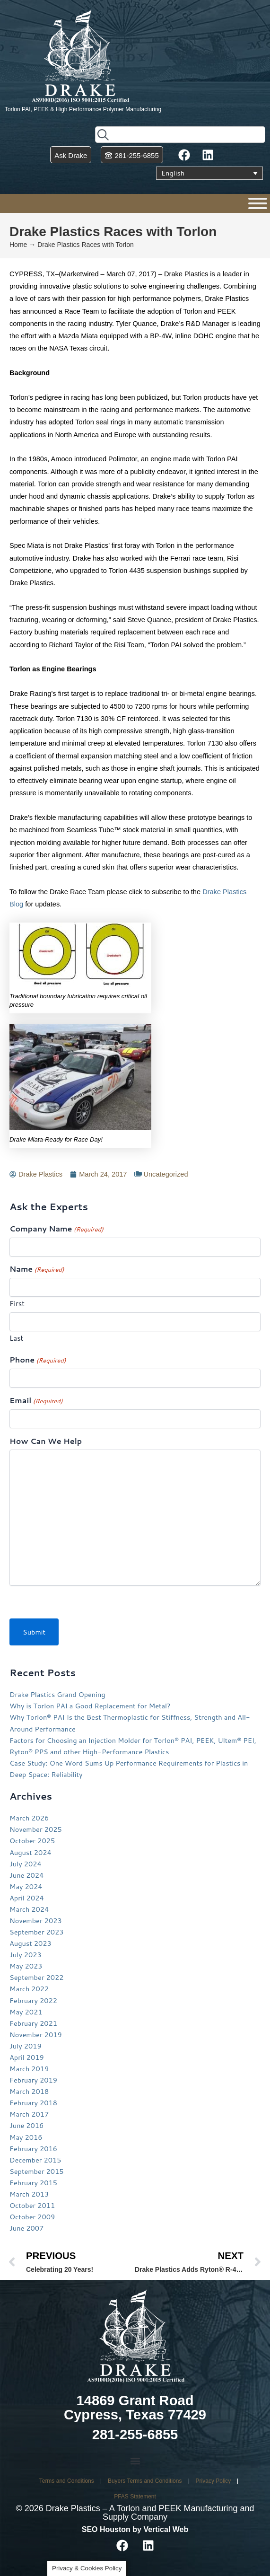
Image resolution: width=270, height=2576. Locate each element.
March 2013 (29, 2194)
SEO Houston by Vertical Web (135, 2529)
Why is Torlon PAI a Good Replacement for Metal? (90, 1706)
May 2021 (26, 2012)
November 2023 (35, 1920)
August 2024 (30, 1852)
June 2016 (26, 2125)
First (17, 1304)
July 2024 (25, 1864)
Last (16, 1338)
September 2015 (36, 2171)
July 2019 (25, 2046)
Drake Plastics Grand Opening (57, 1694)
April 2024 (26, 1898)
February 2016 (33, 2149)
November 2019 (35, 2035)
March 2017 (29, 2114)
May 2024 (26, 1886)
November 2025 (35, 1829)
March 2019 (29, 2069)
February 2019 (33, 2080)
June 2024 (26, 1875)
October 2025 (32, 1841)
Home (18, 244)
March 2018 (29, 2091)
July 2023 (25, 1955)
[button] (135, 2461)
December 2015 (35, 2160)
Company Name (56, 1229)
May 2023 (26, 1966)
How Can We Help (45, 1441)
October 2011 (32, 2205)
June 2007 (26, 2228)
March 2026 (29, 1818)
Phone (37, 1360)
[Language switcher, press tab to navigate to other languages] (209, 173)
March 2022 (29, 1989)
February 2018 (33, 2103)
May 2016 (26, 2137)
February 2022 (33, 2000)
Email (35, 1401)
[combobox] (180, 134)
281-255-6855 (135, 2434)
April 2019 (26, 2057)
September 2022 (36, 1977)
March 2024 (29, 1909)
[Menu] (257, 203)
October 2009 (32, 2217)
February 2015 (33, 2183)
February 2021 (33, 2023)
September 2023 (36, 1932)
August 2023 (30, 1943)
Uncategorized (165, 1174)
